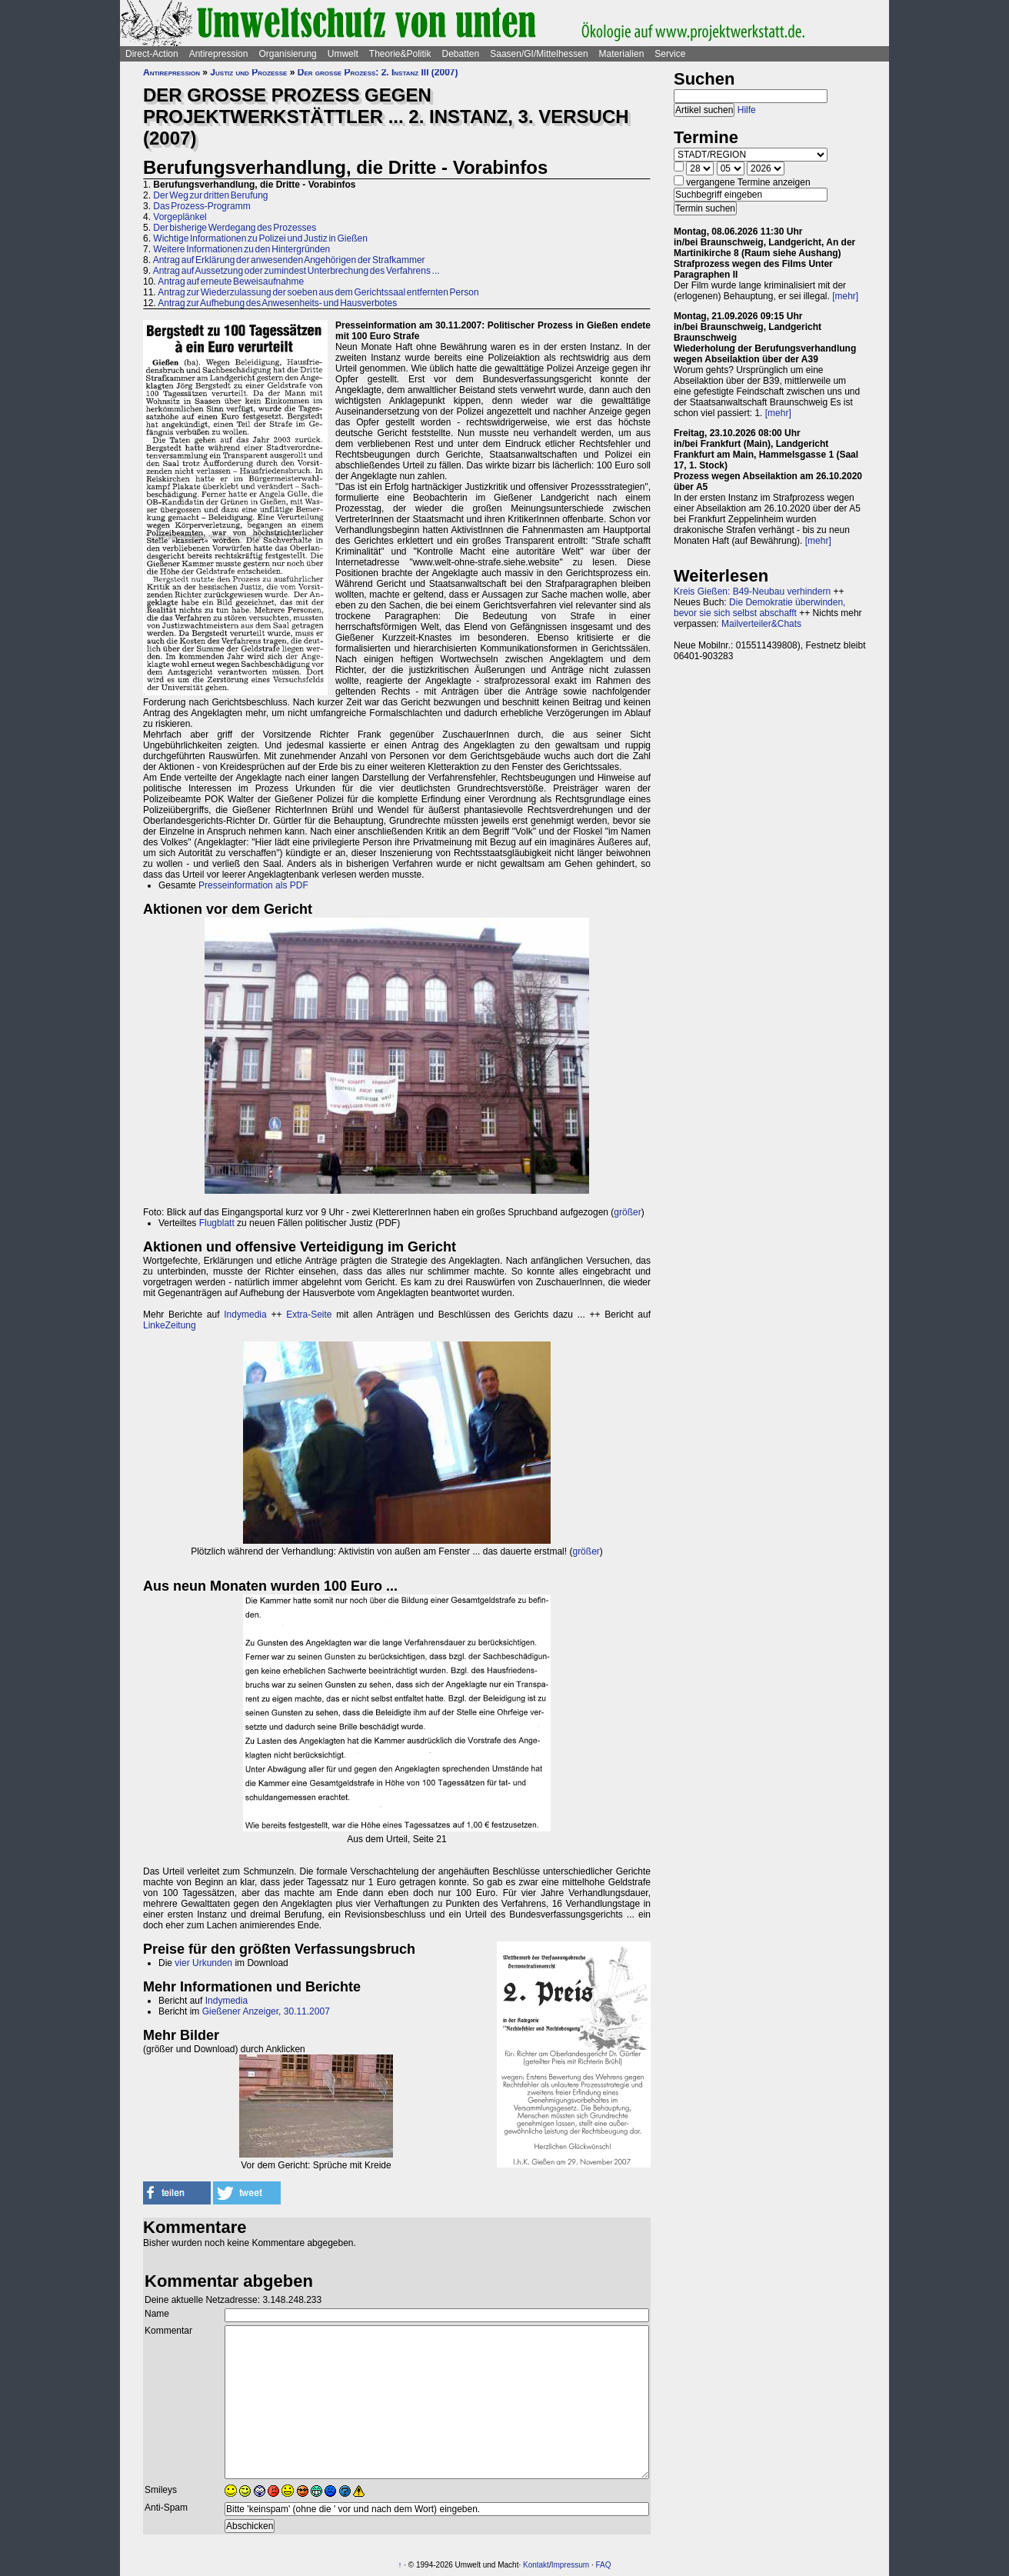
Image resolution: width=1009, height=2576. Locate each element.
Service (669, 53)
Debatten (461, 53)
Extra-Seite (308, 1314)
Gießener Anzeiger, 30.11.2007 (266, 2011)
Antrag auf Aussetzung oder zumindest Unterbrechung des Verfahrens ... (296, 270)
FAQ (603, 2565)
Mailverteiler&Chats (761, 623)
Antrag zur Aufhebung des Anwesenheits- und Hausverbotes (277, 303)
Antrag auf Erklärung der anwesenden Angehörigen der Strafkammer (289, 260)
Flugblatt (217, 1223)
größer (627, 1212)
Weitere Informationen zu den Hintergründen (241, 249)
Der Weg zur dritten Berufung (210, 195)
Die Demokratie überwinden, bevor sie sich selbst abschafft (759, 607)
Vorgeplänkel (179, 217)
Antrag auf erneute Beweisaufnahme (231, 281)
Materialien (621, 53)
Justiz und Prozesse (248, 72)
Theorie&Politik (400, 53)
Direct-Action (151, 53)
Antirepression (218, 53)
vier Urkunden (203, 1963)
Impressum (570, 2565)
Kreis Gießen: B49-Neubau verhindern (752, 591)
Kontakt (536, 2565)
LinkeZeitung (169, 1325)
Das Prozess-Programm (201, 206)
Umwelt (343, 53)
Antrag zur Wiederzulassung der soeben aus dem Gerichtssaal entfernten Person (318, 292)
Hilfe (747, 110)
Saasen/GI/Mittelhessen (539, 53)
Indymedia (245, 1314)
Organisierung (287, 53)
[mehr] (845, 296)
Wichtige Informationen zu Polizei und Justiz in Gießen (260, 238)
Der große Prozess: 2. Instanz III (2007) (378, 72)
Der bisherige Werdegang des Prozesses (234, 227)
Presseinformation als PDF (253, 885)
